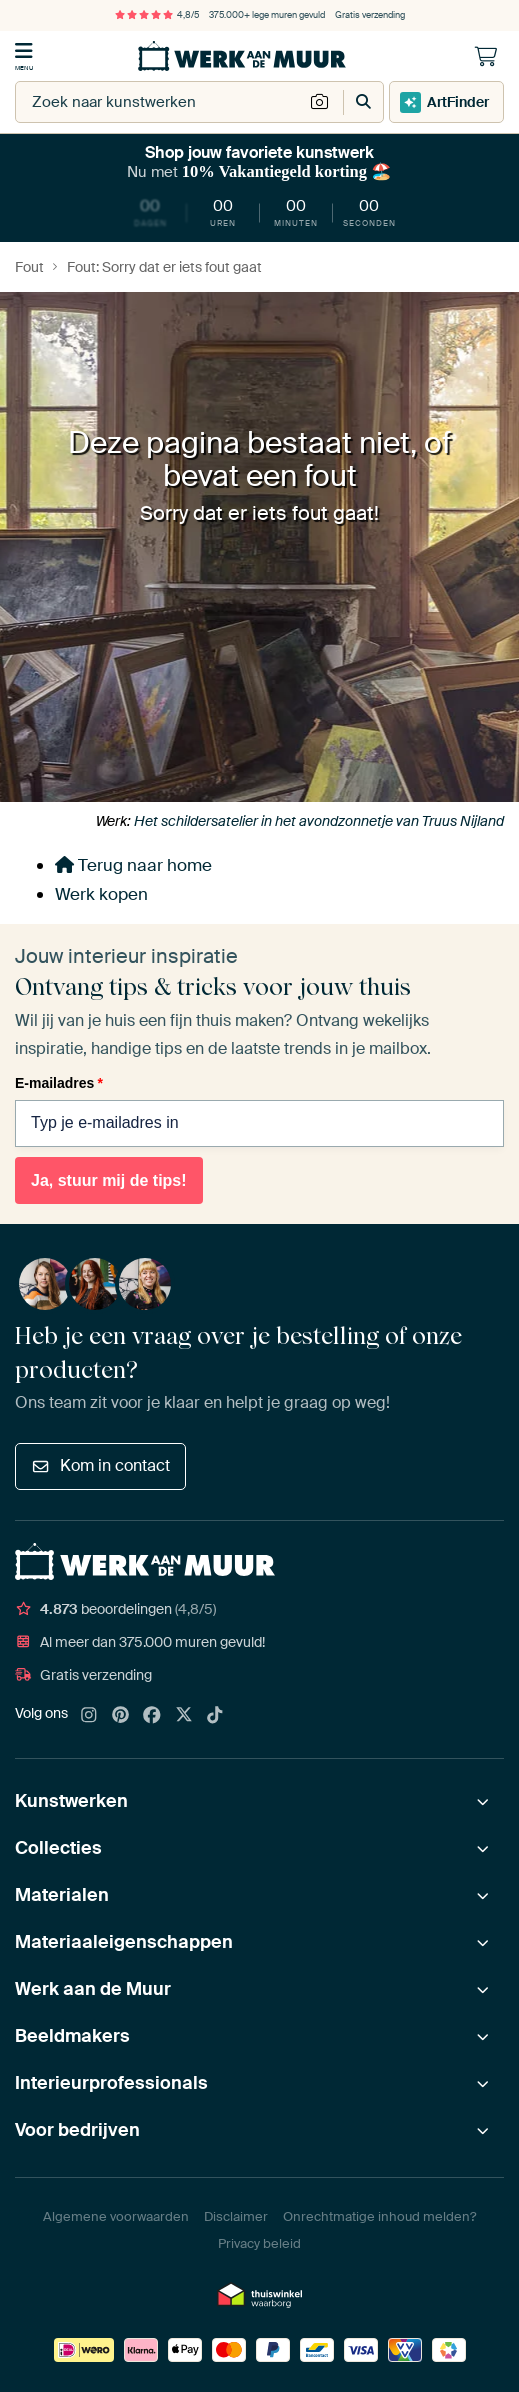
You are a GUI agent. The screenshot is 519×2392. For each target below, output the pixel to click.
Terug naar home (133, 865)
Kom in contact (100, 1465)
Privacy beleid (259, 2243)
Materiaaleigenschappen (124, 1942)
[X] (184, 1716)
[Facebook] (152, 1716)
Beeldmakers (72, 2036)
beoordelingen (115, 1609)
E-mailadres (59, 1083)
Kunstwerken (71, 1801)
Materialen (62, 1895)
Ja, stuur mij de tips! (109, 1180)
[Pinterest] (121, 1716)
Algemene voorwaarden (116, 2216)
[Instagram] (89, 1716)
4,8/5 (157, 15)
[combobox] (159, 102)
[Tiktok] (215, 1716)
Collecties (58, 1848)
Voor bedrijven (77, 2130)
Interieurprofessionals (111, 2083)
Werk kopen (101, 894)
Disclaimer (236, 2216)
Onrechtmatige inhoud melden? (379, 2216)
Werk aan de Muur (93, 1989)
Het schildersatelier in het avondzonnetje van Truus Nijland (319, 821)
